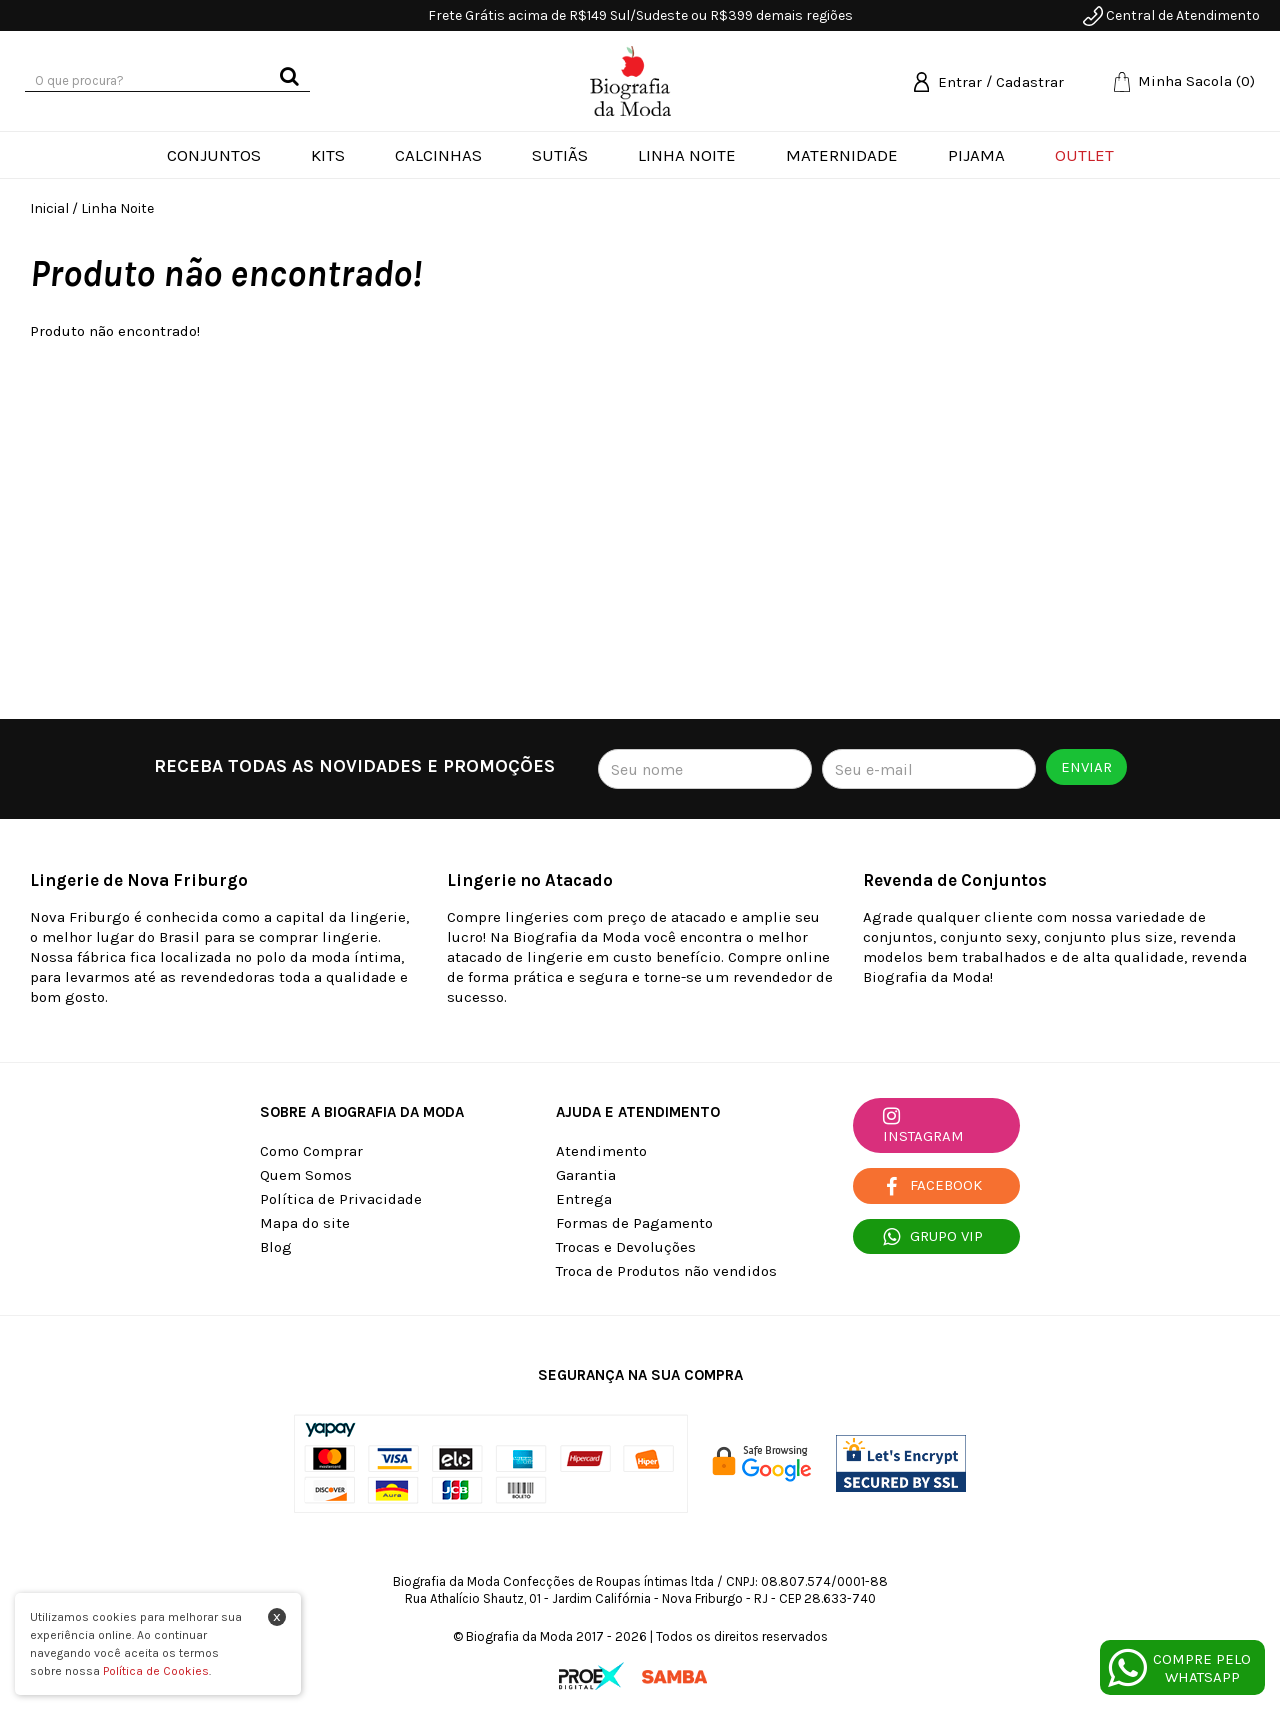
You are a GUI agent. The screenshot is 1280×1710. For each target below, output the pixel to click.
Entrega (584, 1199)
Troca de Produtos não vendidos (666, 1271)
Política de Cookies (156, 1671)
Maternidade (842, 155)
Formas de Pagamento (634, 1223)
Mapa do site (305, 1223)
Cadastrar (1030, 82)
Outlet (1084, 155)
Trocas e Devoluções (626, 1247)
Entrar (960, 82)
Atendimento (601, 1151)
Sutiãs (560, 155)
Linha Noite (687, 155)
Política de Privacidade (341, 1199)
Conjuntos (214, 155)
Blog (276, 1247)
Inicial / (54, 208)
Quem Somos (306, 1175)
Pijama (976, 155)
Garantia (586, 1175)
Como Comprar (311, 1151)
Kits (328, 155)
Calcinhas (438, 155)
